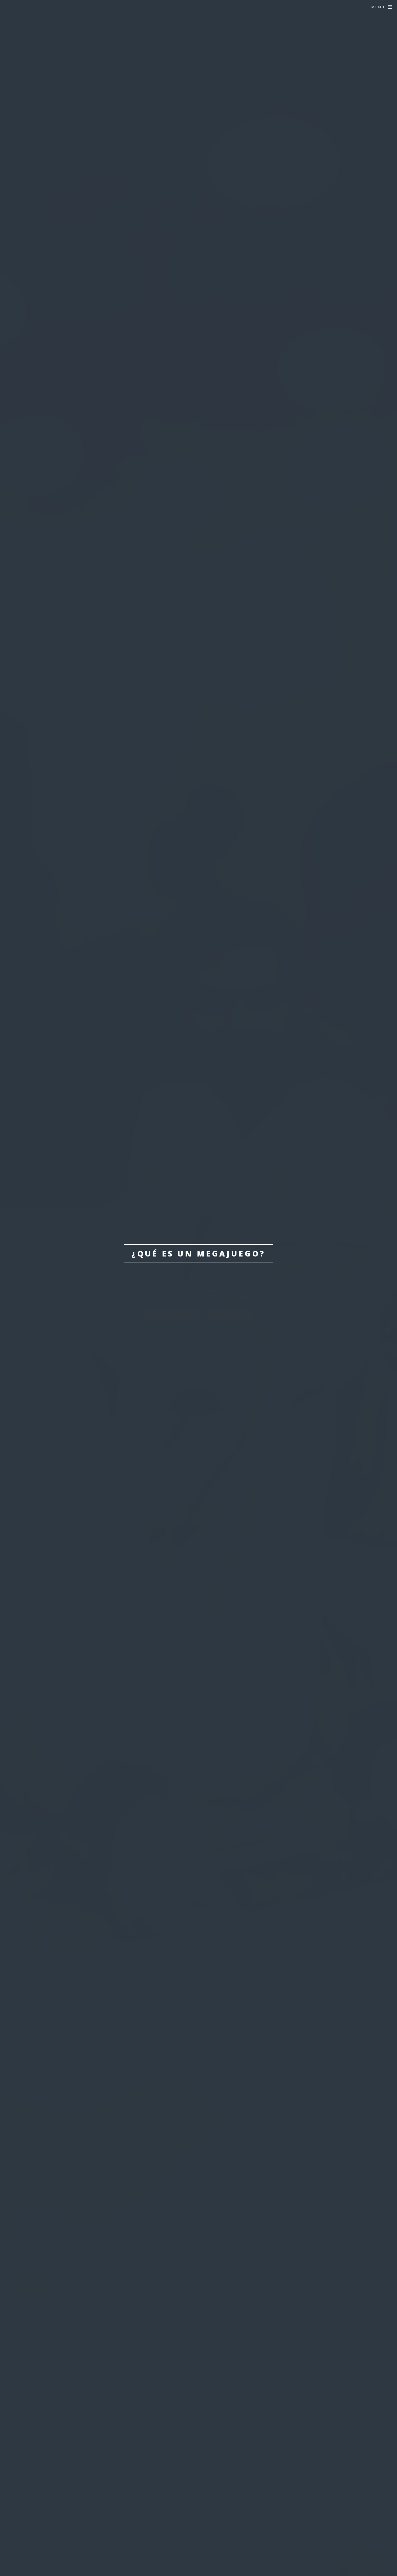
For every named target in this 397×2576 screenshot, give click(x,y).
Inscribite (230, 1315)
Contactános (171, 1315)
